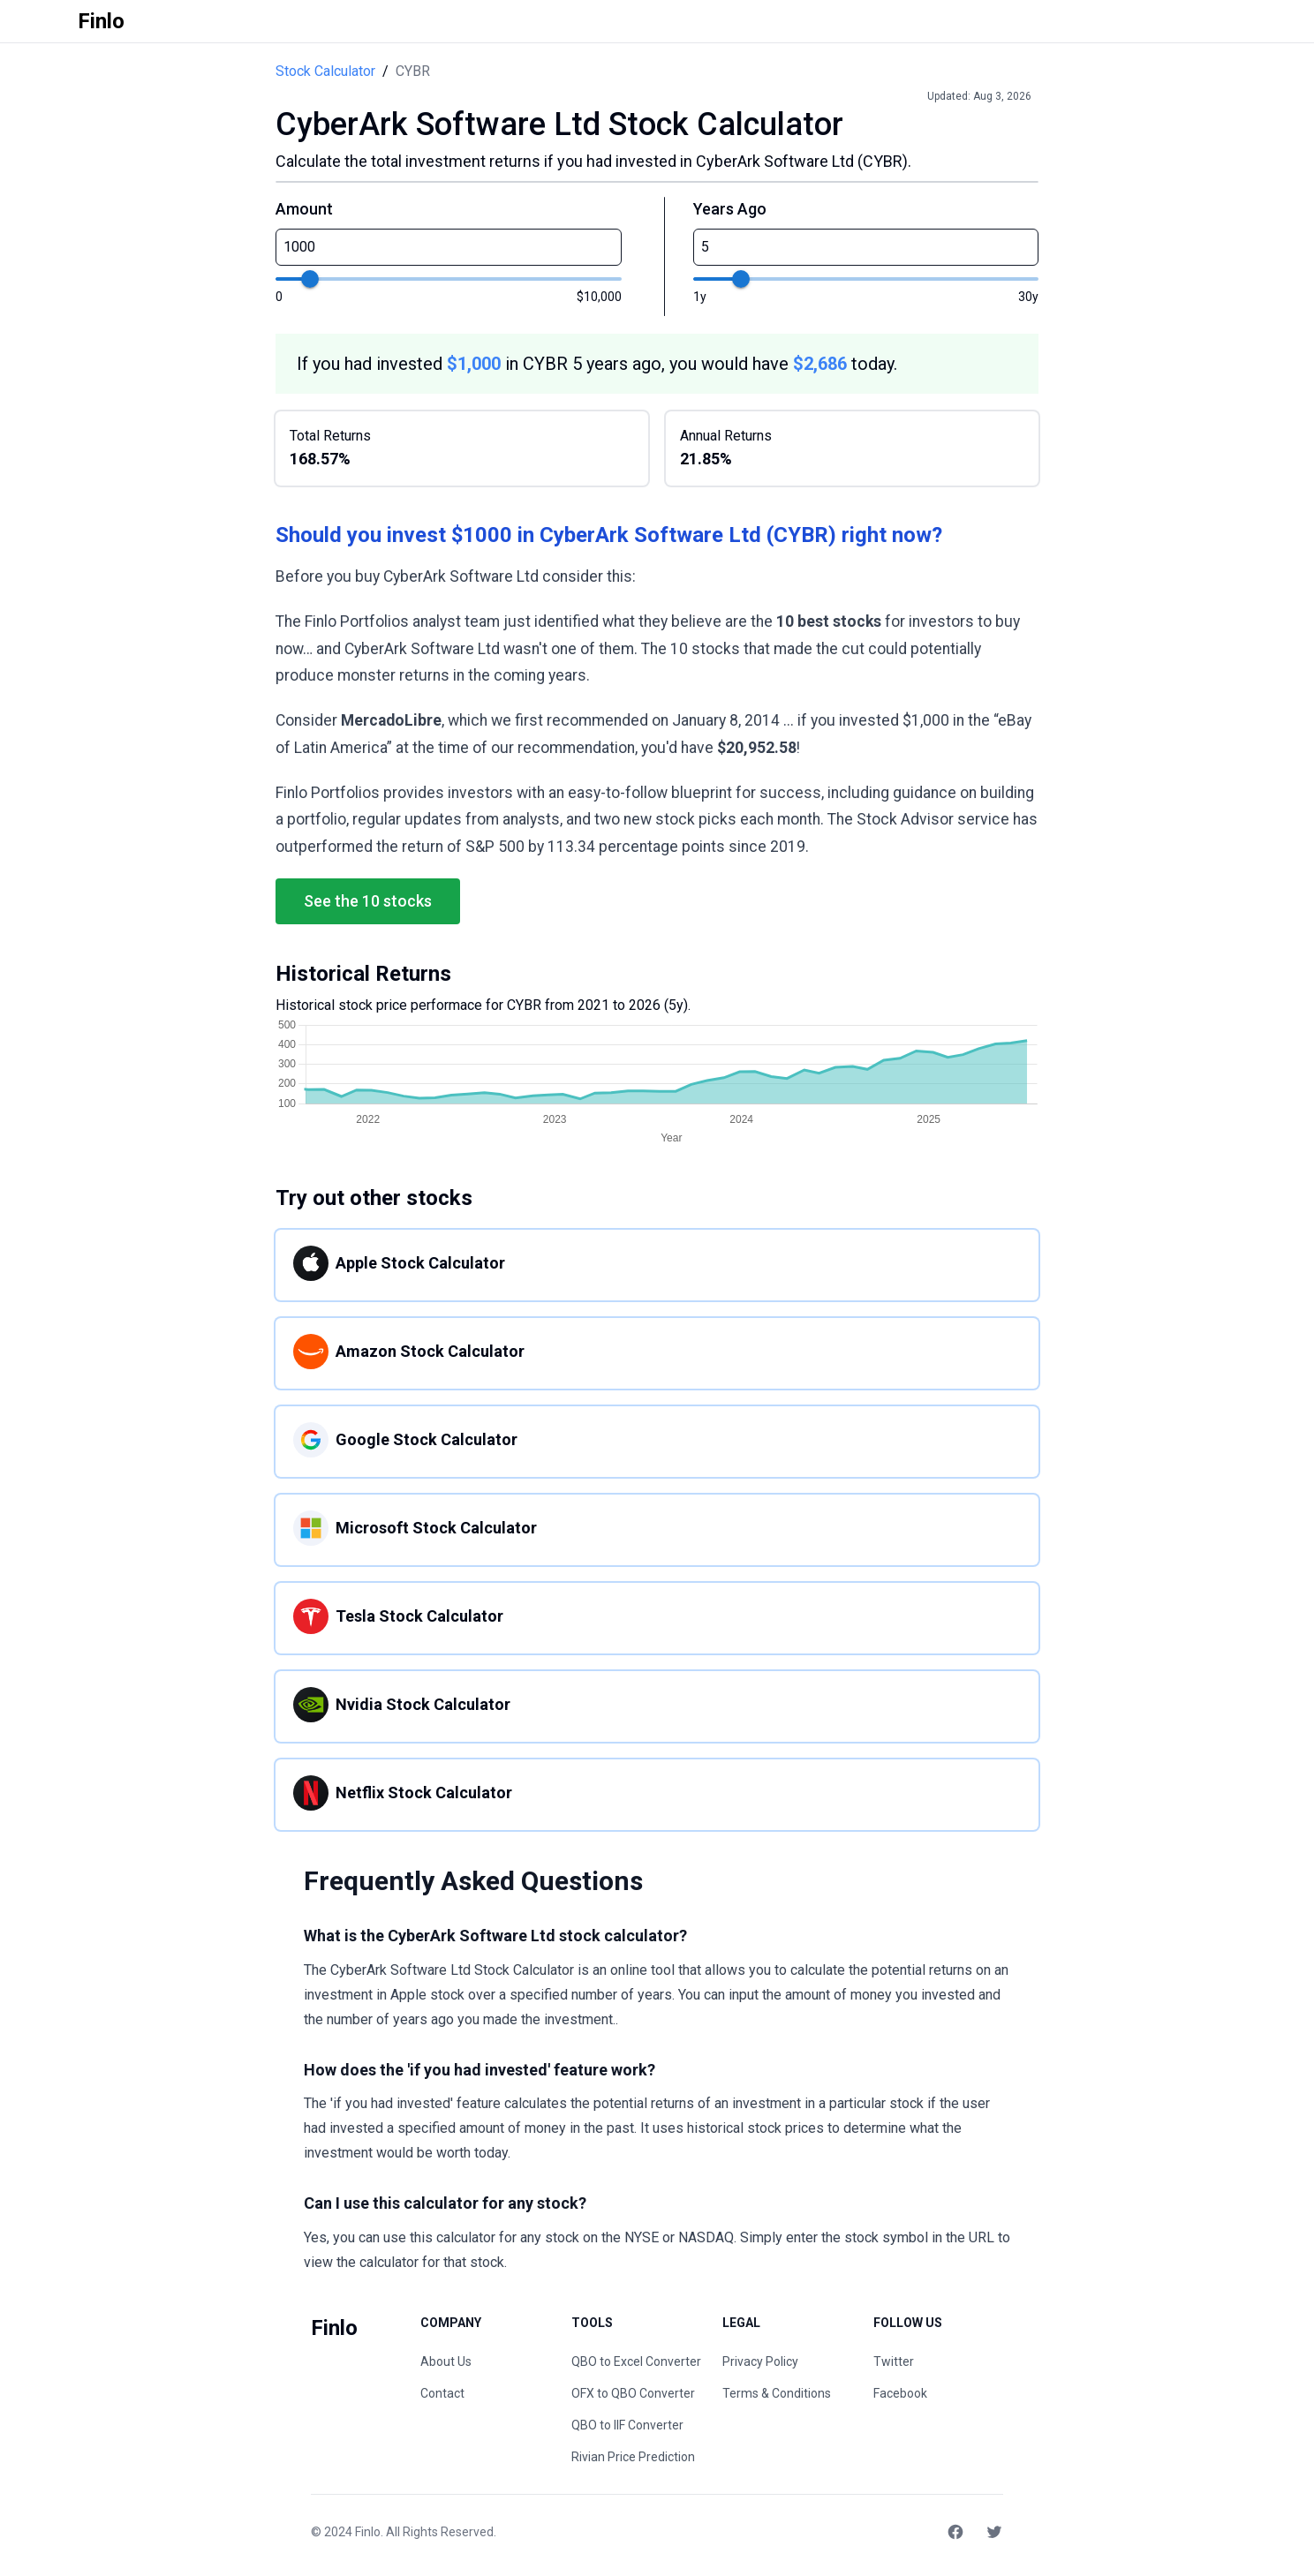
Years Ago (729, 209)
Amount (304, 209)
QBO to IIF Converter (627, 2425)
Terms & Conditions (776, 2393)
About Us (446, 2361)
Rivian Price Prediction (633, 2457)
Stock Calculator (325, 71)
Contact (442, 2393)
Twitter (893, 2361)
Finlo (368, 2532)
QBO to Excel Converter (636, 2361)
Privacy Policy (760, 2361)
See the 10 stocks (368, 901)
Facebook (900, 2393)
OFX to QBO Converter (633, 2393)
